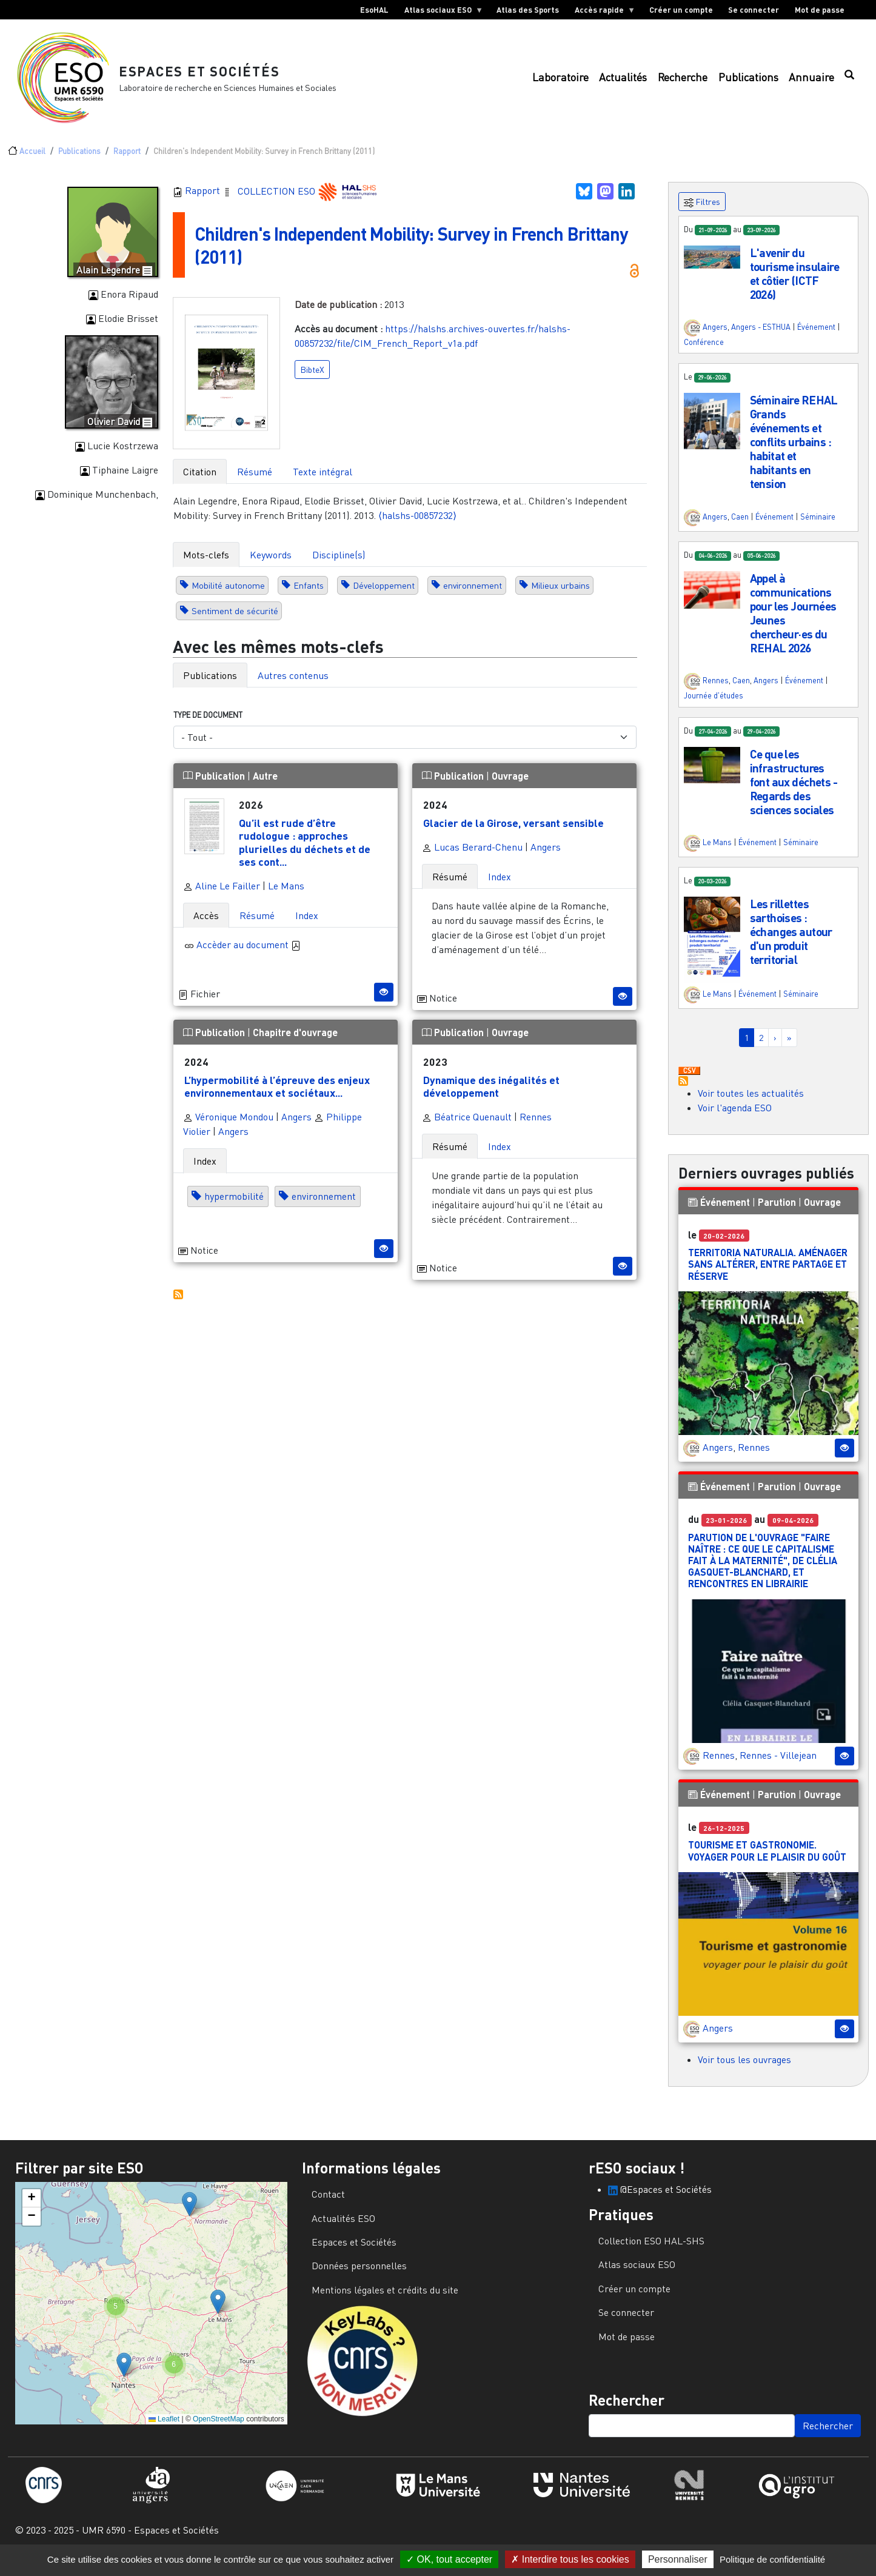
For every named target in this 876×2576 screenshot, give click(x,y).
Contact (328, 2204)
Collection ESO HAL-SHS (651, 2250)
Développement (384, 595)
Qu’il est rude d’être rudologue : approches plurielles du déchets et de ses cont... (304, 851)
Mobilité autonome (228, 595)
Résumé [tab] (254, 481)
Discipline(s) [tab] (338, 564)
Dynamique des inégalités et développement (491, 1096)
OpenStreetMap (218, 2428)
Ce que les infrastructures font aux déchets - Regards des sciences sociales (794, 791)
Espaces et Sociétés (206, 75)
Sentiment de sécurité (235, 620)
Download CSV (689, 1081)
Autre (265, 785)
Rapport (127, 161)
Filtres (702, 212)
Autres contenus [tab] (293, 685)
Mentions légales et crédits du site (385, 2299)
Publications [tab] (210, 685)
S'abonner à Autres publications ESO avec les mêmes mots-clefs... (178, 1304)
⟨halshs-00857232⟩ (417, 525)
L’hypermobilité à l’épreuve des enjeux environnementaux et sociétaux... (277, 1096)
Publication (215, 785)
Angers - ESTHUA (761, 336)
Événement (816, 336)
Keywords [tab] (271, 564)
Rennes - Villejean (778, 1765)
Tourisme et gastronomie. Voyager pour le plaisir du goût (767, 1860)
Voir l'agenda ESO (735, 1117)
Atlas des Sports (528, 10)
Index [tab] (306, 925)
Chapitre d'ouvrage (295, 1042)
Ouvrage (510, 785)
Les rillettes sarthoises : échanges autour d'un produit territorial (791, 941)
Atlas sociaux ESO (439, 12)
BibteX (312, 379)
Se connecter (753, 10)
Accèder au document (248, 954)
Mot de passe (819, 10)
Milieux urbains (560, 595)
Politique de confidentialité (772, 2559)
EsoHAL (374, 10)
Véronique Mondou (228, 1126)
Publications (748, 82)
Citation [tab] (199, 481)
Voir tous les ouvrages (744, 2069)
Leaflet (164, 2428)
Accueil (32, 161)
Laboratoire (560, 82)
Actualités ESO (343, 2228)
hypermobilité (234, 1206)
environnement (472, 595)
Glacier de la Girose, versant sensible (513, 832)
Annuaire (811, 82)
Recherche (682, 82)
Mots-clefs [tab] (206, 564)
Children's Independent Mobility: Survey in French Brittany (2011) (395, 254)
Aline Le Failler (221, 895)
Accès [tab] (206, 925)
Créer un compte (681, 10)
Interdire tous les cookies (570, 2559)
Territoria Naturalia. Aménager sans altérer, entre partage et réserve (768, 1273)
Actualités (623, 82)
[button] (712, 265)
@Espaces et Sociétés (660, 2199)
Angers (545, 857)
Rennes (536, 1126)
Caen (740, 526)
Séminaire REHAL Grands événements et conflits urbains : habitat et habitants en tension (794, 451)
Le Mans (286, 895)
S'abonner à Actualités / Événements (683, 1091)
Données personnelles (359, 2275)
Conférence (704, 351)
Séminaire (817, 526)
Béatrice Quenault (467, 1126)
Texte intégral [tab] (322, 481)
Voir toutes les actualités (751, 1103)
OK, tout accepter (449, 2559)
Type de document (207, 724)
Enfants (308, 595)
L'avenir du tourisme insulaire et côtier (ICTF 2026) (795, 283)
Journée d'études (713, 705)
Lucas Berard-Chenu (472, 857)
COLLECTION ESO (278, 200)
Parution (777, 1211)
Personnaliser (677, 2559)
